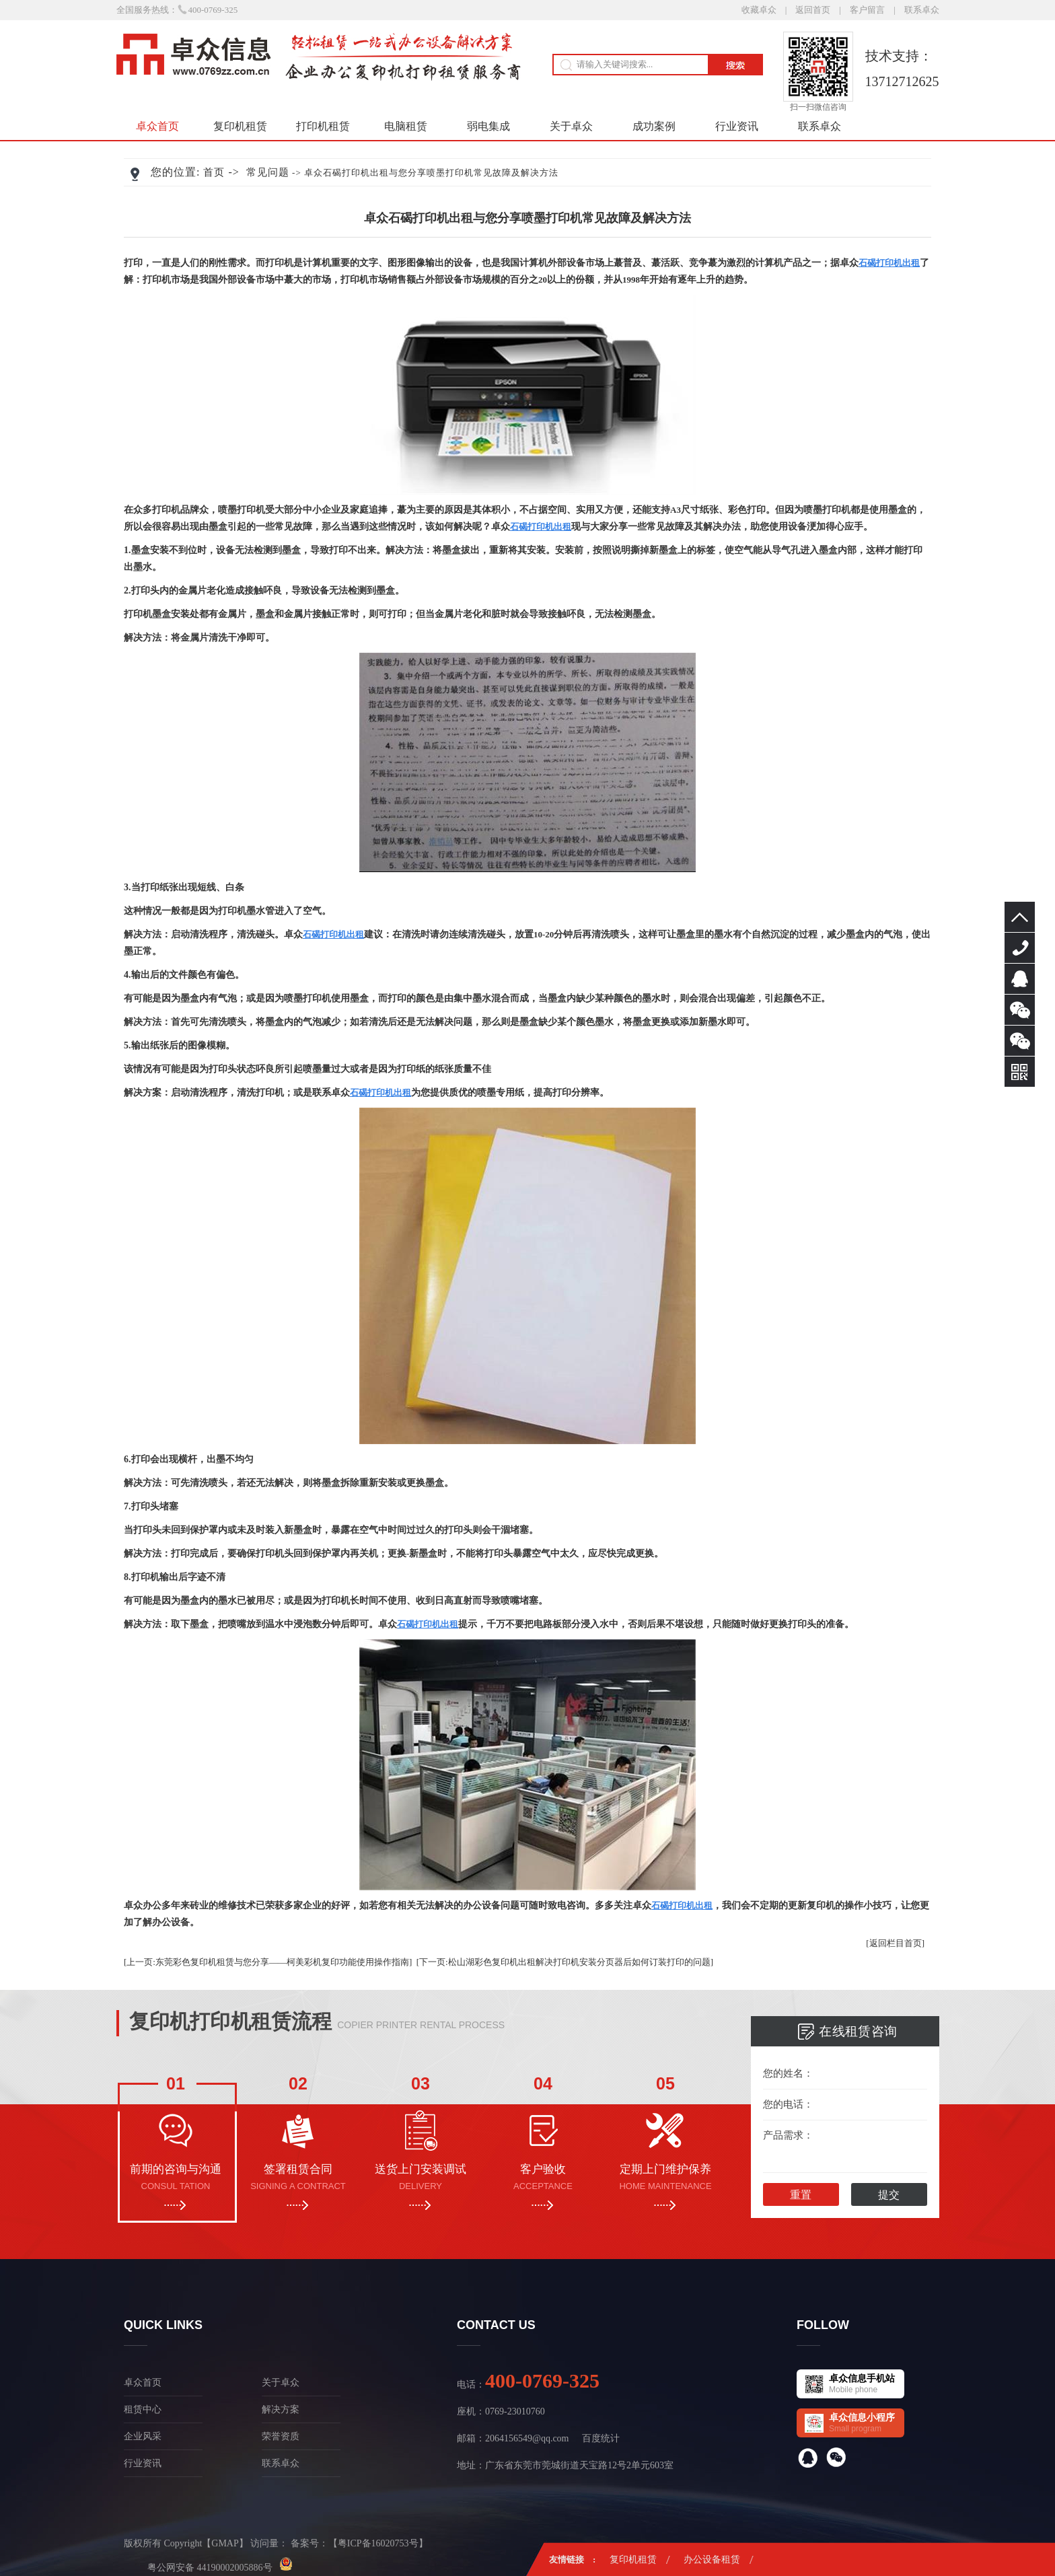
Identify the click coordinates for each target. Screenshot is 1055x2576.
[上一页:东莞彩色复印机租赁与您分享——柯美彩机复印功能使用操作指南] (268, 1962)
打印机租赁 (323, 126)
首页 (214, 172)
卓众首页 (157, 126)
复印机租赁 (240, 126)
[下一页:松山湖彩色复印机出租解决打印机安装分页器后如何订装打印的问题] (564, 1962)
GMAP (224, 2543)
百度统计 (601, 2438)
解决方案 (280, 2409)
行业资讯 (736, 126)
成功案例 (654, 126)
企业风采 (142, 2436)
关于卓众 (571, 126)
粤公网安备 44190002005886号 (209, 2567)
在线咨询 (1020, 979)
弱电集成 (488, 126)
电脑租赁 (405, 126)
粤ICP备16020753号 (378, 2543)
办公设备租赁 (712, 2559)
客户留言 (867, 10)
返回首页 (812, 10)
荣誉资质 (280, 2436)
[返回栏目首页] (895, 1943)
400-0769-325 (1020, 948)
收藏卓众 (758, 10)
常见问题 (267, 172)
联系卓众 (921, 10)
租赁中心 (142, 2409)
